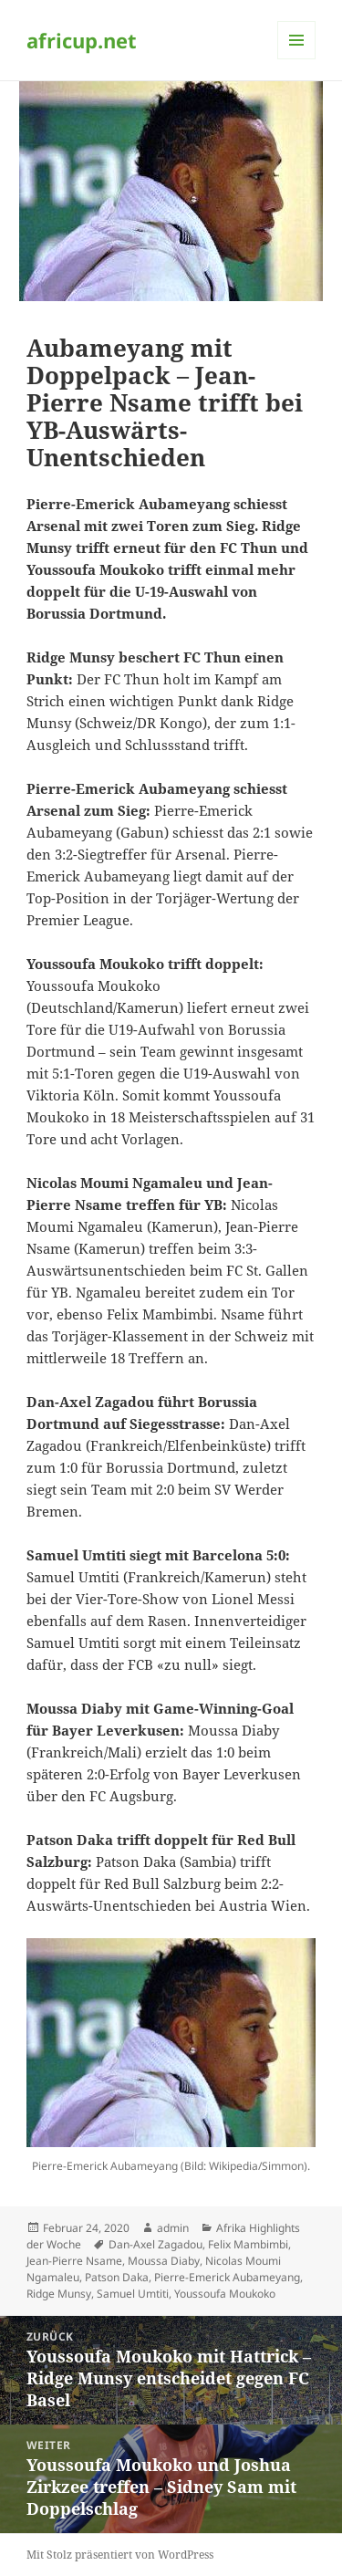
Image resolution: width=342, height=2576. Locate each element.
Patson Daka (117, 2277)
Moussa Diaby (164, 2260)
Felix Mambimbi (248, 2244)
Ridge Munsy (58, 2293)
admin (173, 2228)
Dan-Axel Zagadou (155, 2244)
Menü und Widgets (297, 58)
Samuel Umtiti (133, 2293)
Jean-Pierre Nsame (74, 2260)
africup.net (81, 40)
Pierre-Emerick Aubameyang (227, 2277)
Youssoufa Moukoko (224, 2293)
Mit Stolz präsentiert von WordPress (119, 2554)
